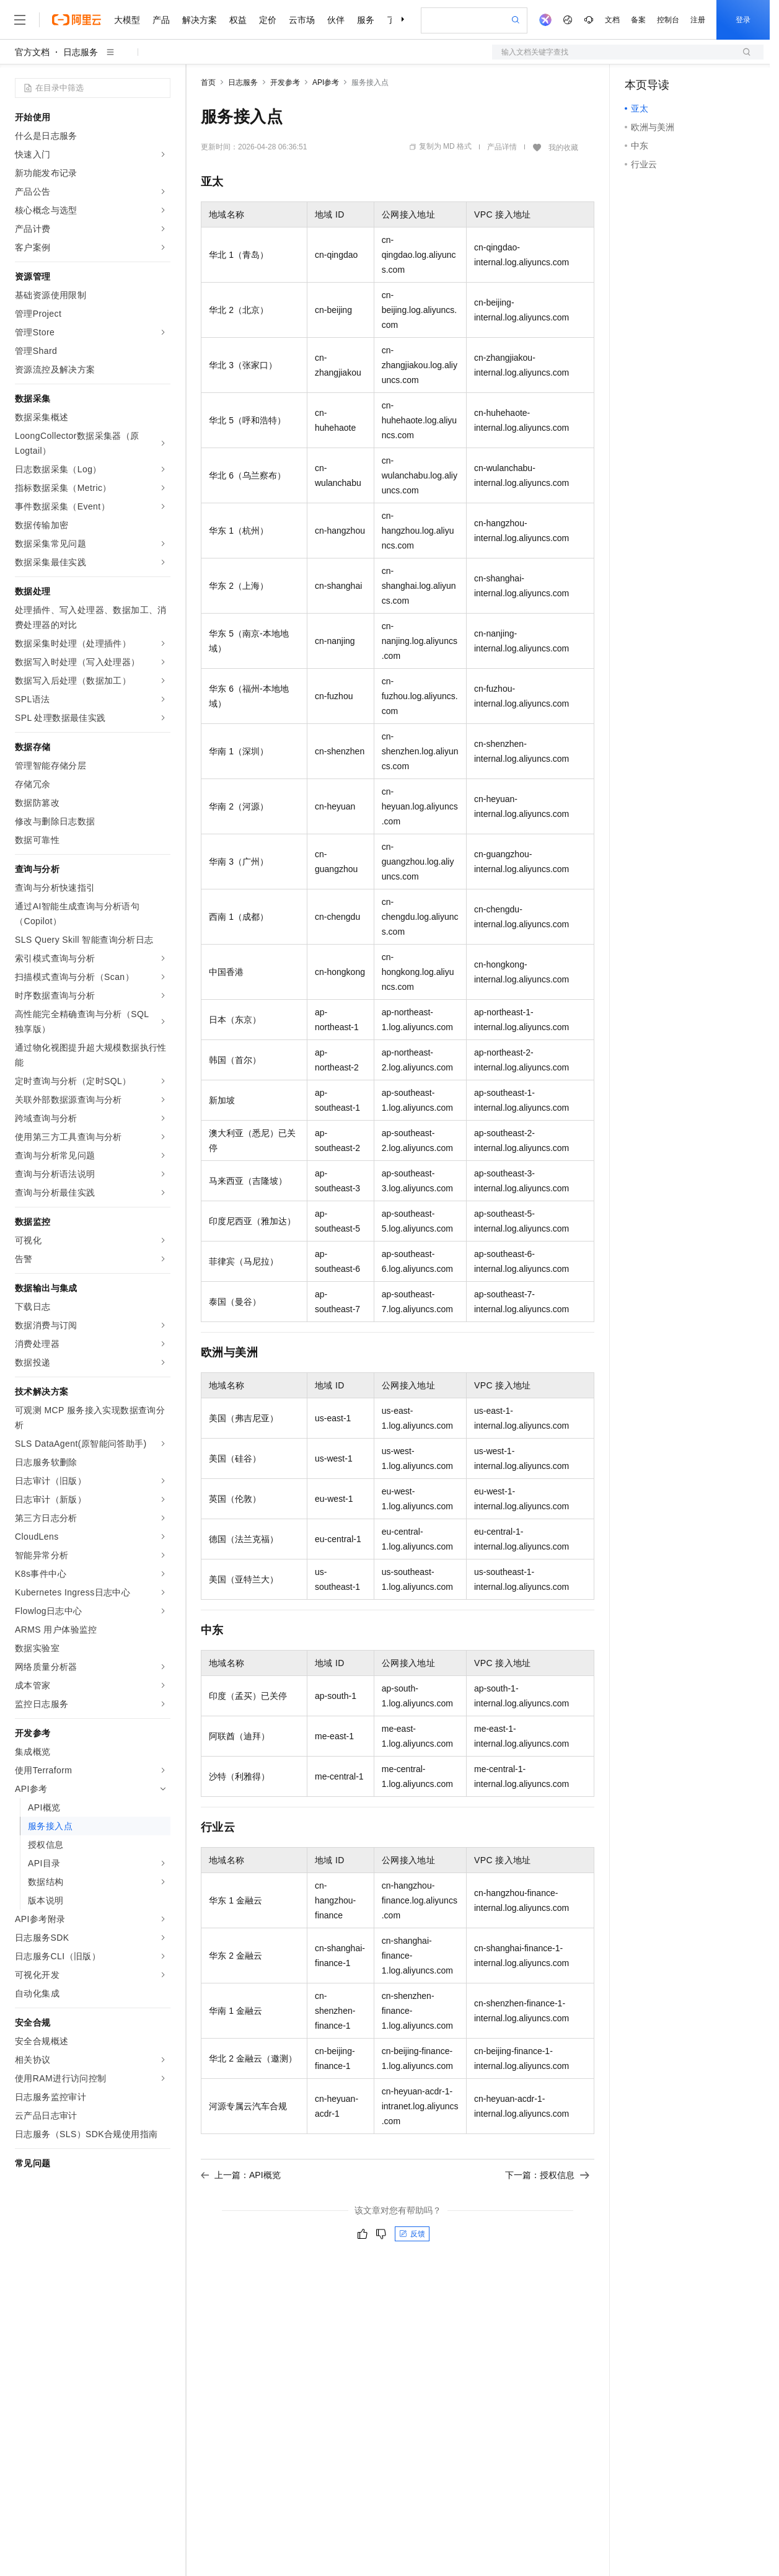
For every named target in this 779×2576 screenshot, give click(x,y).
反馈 (412, 2234)
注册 (697, 19)
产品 (161, 20)
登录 (743, 19)
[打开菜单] (20, 20)
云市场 (302, 20)
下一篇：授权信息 (547, 2175)
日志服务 (80, 52)
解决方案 (199, 20)
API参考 (325, 82)
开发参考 (285, 82)
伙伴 (336, 20)
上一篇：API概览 (241, 2175)
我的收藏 (563, 147)
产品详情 (502, 147)
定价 (267, 20)
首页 (208, 82)
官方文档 (32, 52)
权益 (238, 20)
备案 (638, 19)
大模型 (127, 20)
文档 (612, 19)
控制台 (668, 19)
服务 (365, 20)
